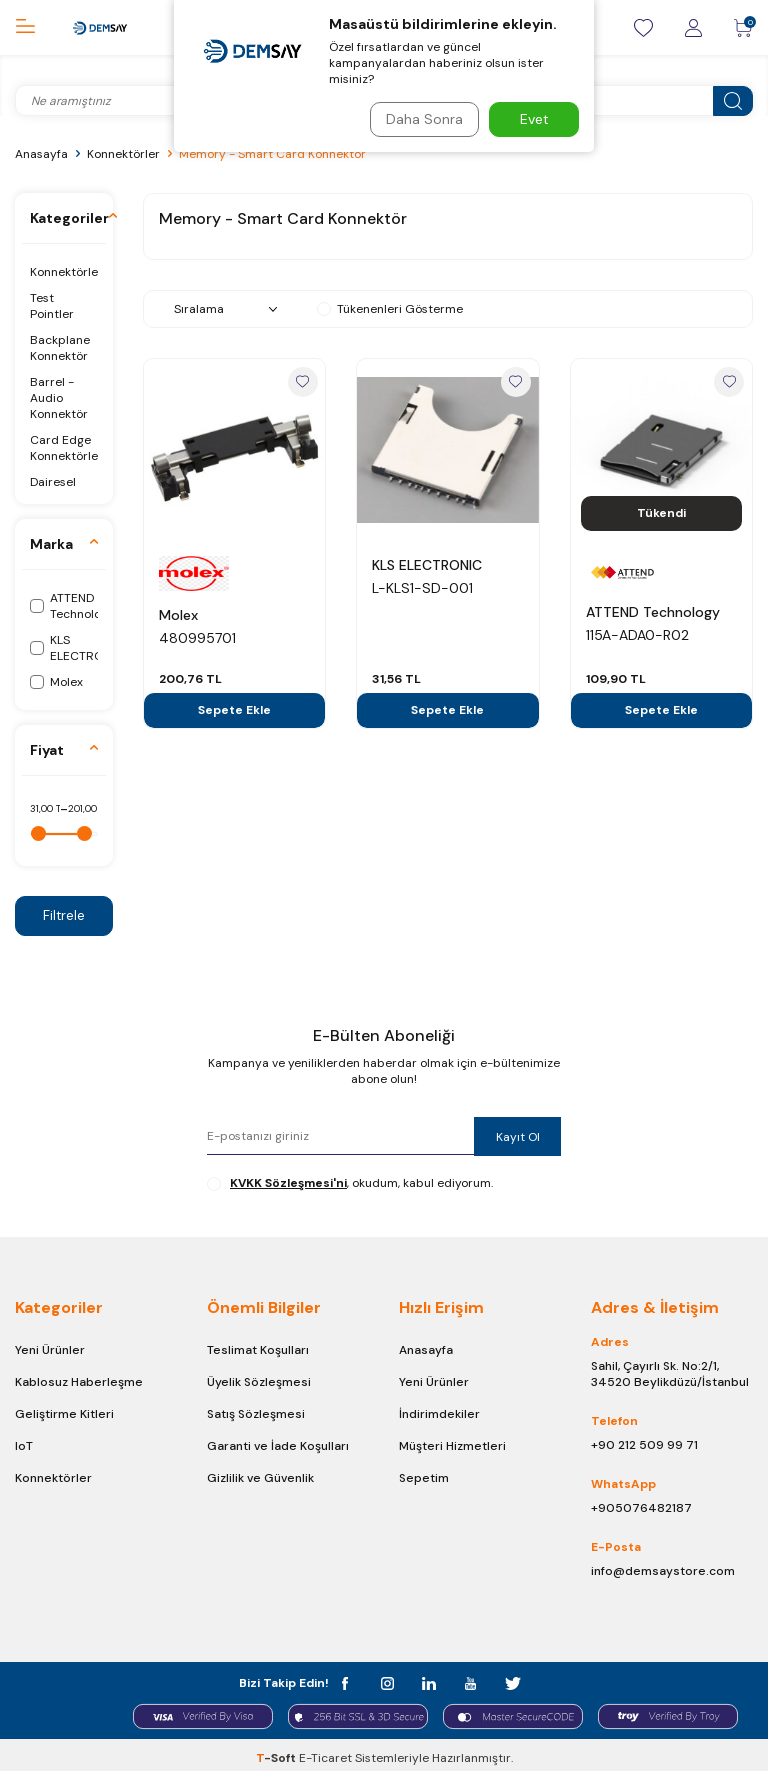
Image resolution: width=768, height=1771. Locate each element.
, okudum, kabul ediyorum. (350, 1184)
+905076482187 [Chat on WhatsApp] (641, 1509)
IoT (24, 1447)
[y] (464, 1680)
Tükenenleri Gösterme (390, 309)
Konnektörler (123, 154)
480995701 (197, 638)
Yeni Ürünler (50, 1351)
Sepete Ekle (234, 710)
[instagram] (394, 1680)
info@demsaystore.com (663, 1572)
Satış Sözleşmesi (256, 1415)
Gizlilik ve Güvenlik (260, 1479)
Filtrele (64, 916)
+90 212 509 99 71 (644, 1446)
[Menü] (25, 26)
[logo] (99, 28)
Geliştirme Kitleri (64, 1415)
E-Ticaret (325, 1752)
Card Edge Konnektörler (64, 448)
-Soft (277, 1752)
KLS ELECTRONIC (427, 565)
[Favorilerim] (643, 28)
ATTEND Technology (653, 612)
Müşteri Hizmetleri (452, 1447)
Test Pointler (52, 306)
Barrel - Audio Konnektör (59, 398)
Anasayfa (41, 154)
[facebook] (359, 1680)
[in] (429, 1680)
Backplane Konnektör (60, 348)
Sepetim (424, 1479)
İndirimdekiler (439, 1415)
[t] (499, 1680)
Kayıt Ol (508, 1137)
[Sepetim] (743, 28)
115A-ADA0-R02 (637, 635)
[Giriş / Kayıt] (693, 28)
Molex (178, 615)
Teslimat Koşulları (258, 1351)
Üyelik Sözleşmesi (259, 1383)
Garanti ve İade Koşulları (278, 1447)
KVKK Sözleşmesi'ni (288, 1184)
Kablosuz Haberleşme (79, 1383)
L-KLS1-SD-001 (422, 588)
